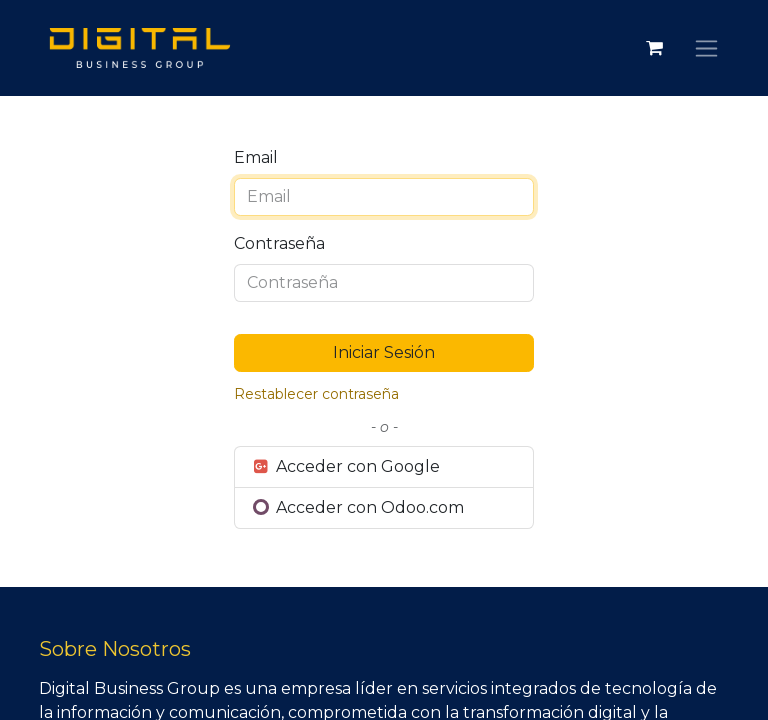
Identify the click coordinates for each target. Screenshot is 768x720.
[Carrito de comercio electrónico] (654, 48)
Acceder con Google (345, 466)
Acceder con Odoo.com (358, 507)
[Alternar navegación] (706, 48)
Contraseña (279, 243)
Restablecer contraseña (316, 394)
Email (256, 157)
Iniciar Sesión (384, 352)
